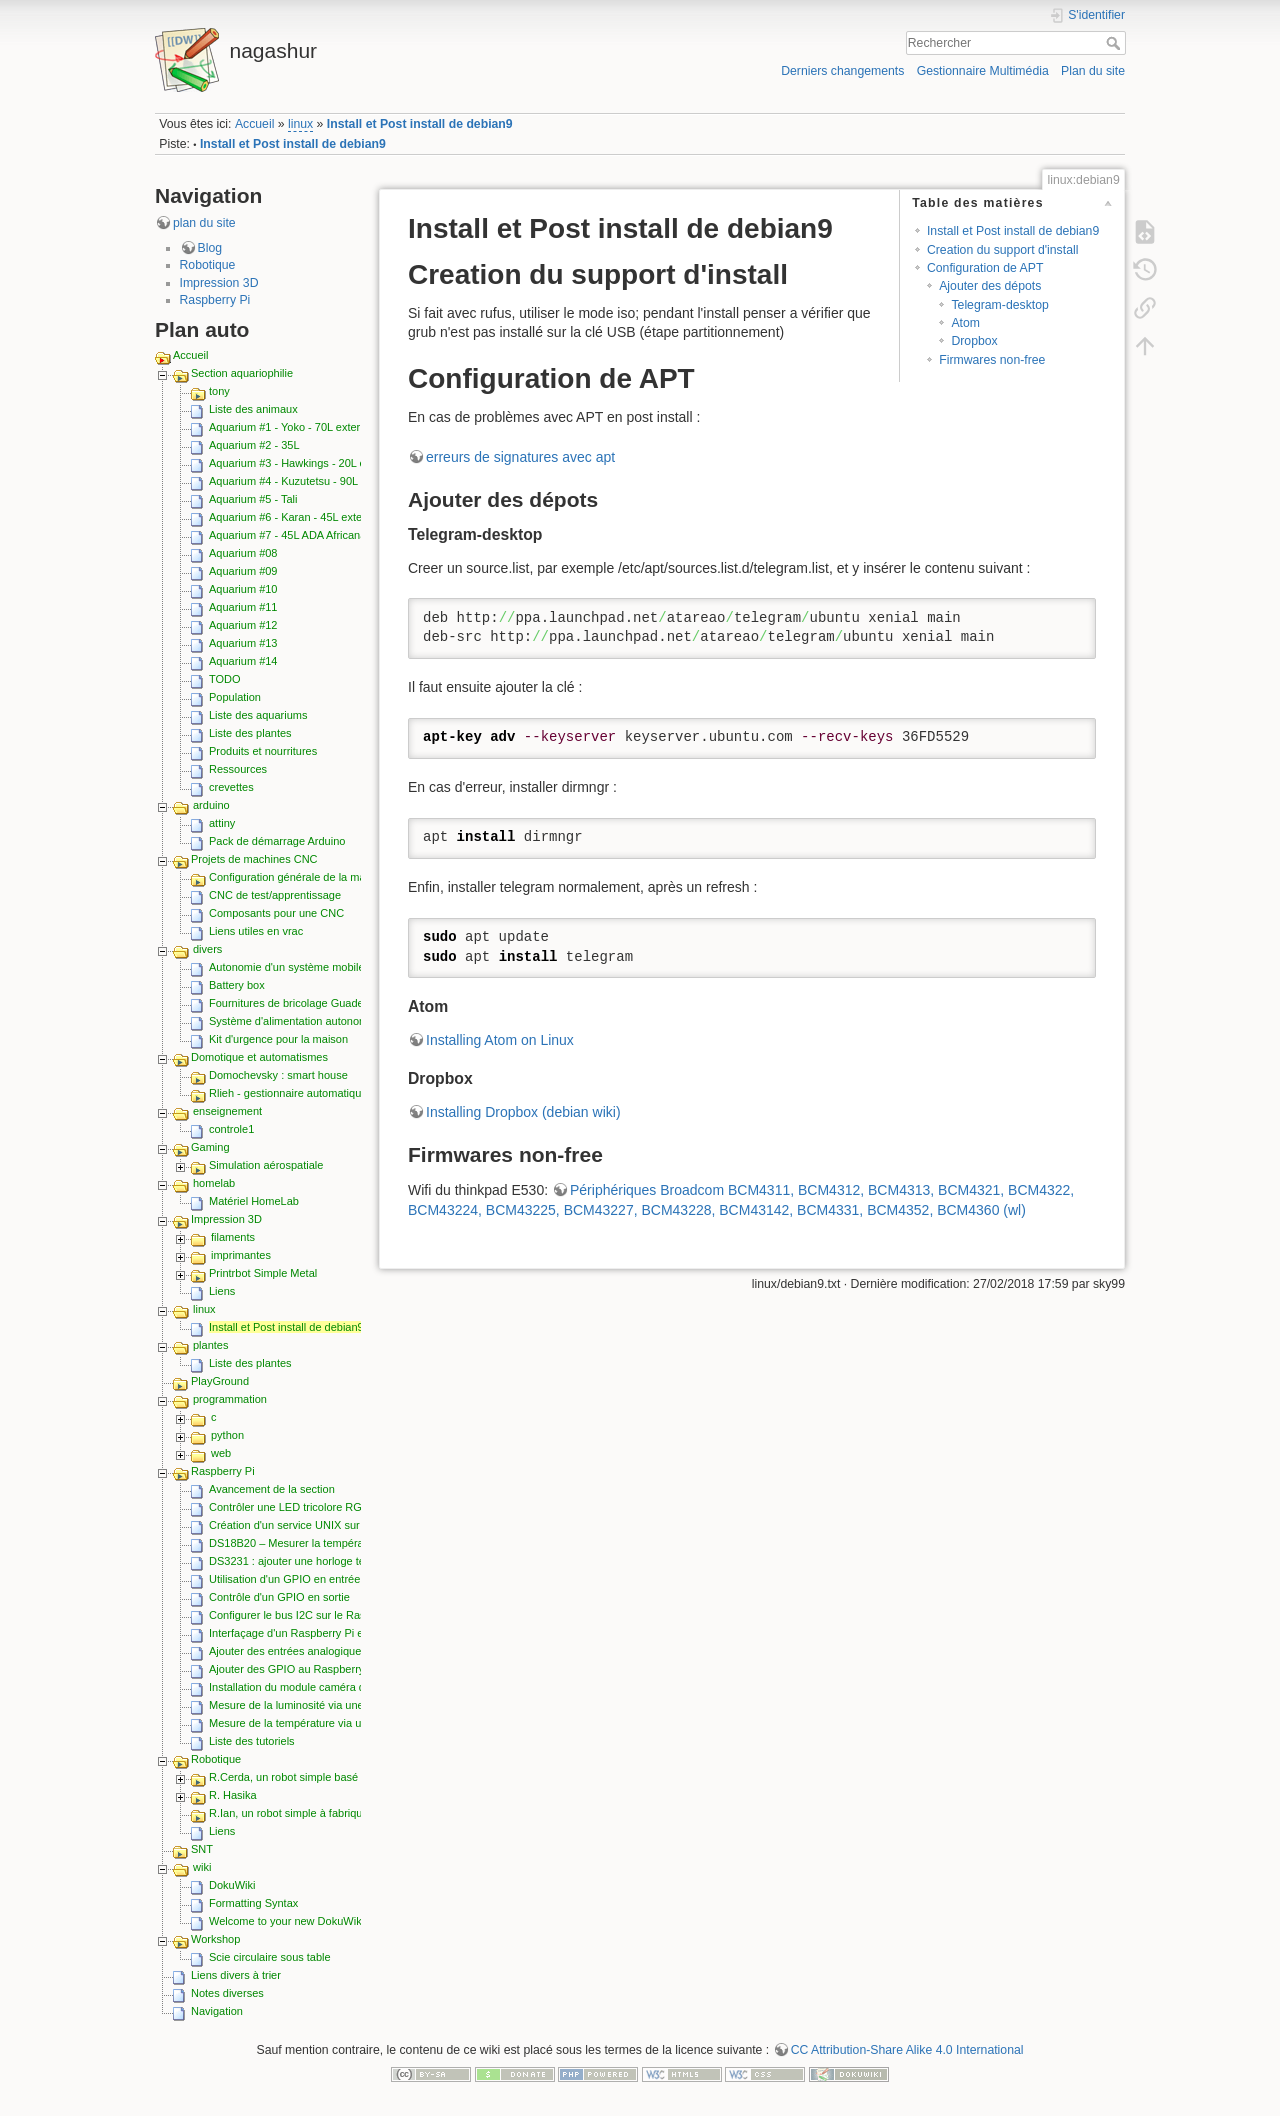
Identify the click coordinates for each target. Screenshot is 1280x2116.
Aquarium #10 (243, 589)
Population (235, 697)
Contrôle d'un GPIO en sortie (279, 1597)
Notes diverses (227, 1993)
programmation (230, 1399)
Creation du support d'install (1002, 250)
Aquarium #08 (243, 553)
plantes (210, 1345)
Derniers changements (842, 71)
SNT (202, 1849)
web (221, 1453)
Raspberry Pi (215, 300)
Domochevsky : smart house (278, 1075)
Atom (965, 323)
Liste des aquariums (258, 715)
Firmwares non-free (992, 360)
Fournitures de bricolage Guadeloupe (300, 1003)
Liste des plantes (250, 733)
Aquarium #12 (243, 625)
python (227, 1435)
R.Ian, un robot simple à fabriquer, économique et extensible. (357, 1813)
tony (219, 391)
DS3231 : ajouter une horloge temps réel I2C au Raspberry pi (358, 1561)
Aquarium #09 (243, 571)
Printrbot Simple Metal (263, 1273)
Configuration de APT (985, 268)
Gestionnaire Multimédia (983, 71)
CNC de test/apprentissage (275, 895)
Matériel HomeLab (254, 1201)
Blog (210, 248)
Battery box (237, 985)
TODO (225, 679)
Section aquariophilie (242, 373)
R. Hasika (233, 1795)
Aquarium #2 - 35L (254, 445)
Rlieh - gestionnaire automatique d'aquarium (317, 1093)
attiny (222, 823)
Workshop (215, 1939)
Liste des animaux (253, 409)
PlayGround (220, 1381)
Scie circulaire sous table (270, 1957)
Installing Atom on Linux (500, 1040)
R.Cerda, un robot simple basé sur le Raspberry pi (331, 1777)
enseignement (227, 1111)
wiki (202, 1867)
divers (207, 949)
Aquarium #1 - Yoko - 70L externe (290, 427)
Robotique (208, 265)
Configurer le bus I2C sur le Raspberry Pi (309, 1615)
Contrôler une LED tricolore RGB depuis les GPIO (330, 1507)
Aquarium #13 (243, 643)
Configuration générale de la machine (300, 877)
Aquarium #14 (243, 661)
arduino (211, 805)
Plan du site (1093, 71)
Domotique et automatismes (259, 1057)
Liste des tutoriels (252, 1741)
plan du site (204, 223)
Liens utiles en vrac (256, 931)
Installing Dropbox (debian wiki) (523, 1112)
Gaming (210, 1147)
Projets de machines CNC (254, 859)
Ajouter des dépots (990, 286)
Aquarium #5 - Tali (253, 499)
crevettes (231, 787)
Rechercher (1115, 43)
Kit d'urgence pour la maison (278, 1039)
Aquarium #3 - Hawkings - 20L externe (302, 463)
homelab (214, 1183)
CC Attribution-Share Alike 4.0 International (907, 2050)
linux (300, 124)
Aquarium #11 (243, 607)
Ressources (238, 769)
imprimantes (241, 1255)
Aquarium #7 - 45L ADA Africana (287, 535)
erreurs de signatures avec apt (520, 457)
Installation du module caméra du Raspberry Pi (323, 1687)
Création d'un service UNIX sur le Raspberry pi (323, 1525)
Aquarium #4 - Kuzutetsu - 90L (283, 481)
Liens (222, 1291)
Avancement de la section (272, 1489)
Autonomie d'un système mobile (287, 967)
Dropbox (974, 341)
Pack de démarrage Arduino (277, 841)
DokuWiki (232, 1885)
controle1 (231, 1129)
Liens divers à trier (236, 1975)
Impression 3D (219, 283)
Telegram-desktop (999, 305)
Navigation (217, 2011)
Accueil (255, 124)
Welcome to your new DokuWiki (286, 1921)
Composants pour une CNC (276, 913)
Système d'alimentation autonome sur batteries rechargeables (360, 1021)
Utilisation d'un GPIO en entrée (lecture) (306, 1579)
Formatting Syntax (253, 1903)
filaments (233, 1237)
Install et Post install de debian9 (420, 124)
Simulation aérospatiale (266, 1165)
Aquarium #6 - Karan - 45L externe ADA (306, 517)
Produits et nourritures (263, 751)
